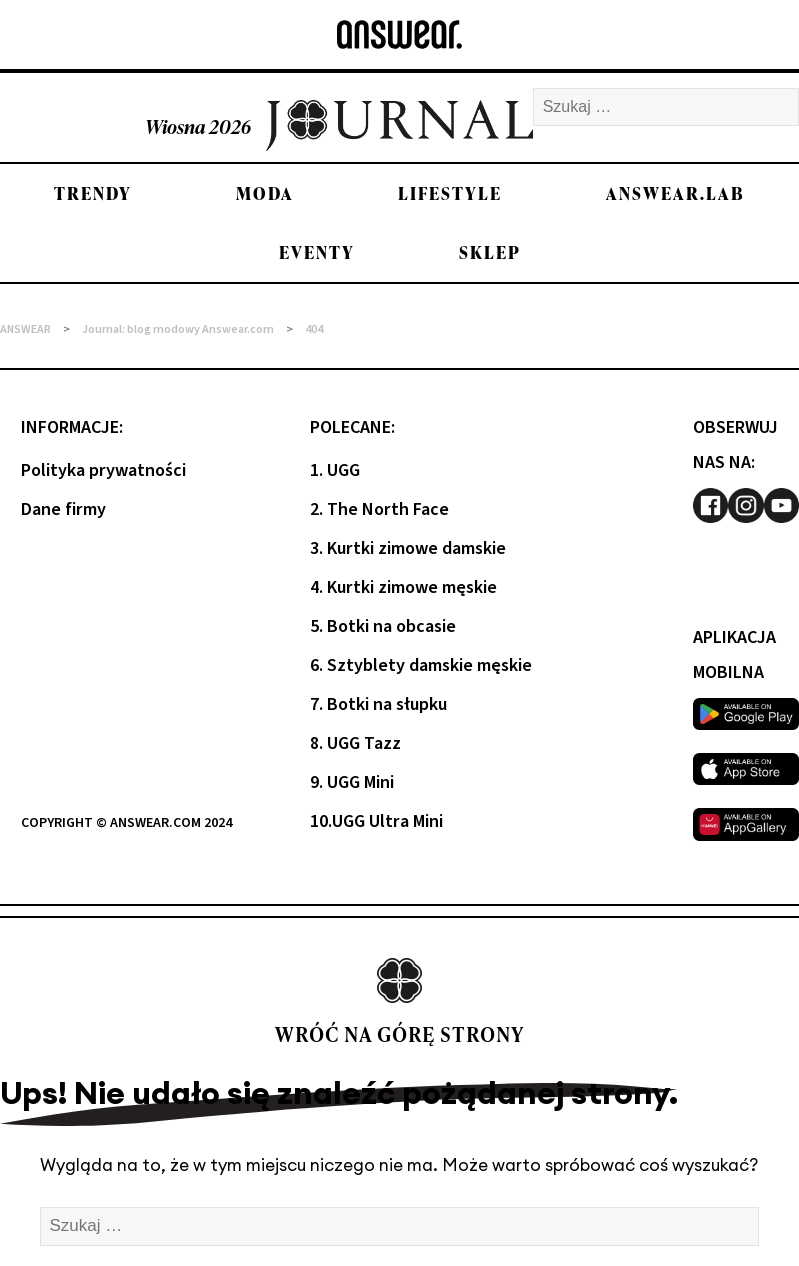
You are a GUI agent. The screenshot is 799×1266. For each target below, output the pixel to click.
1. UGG (335, 470)
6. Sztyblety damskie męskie (421, 665)
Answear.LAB (675, 193)
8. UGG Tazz (355, 743)
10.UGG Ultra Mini (376, 821)
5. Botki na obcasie (383, 626)
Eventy (317, 252)
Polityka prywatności (103, 470)
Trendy (93, 193)
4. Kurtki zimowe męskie (403, 587)
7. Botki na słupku (378, 704)
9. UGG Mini (352, 782)
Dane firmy (63, 509)
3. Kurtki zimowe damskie (408, 548)
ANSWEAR (25, 329)
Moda (265, 193)
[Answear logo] (399, 34)
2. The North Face (379, 509)
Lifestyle (450, 193)
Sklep (490, 252)
